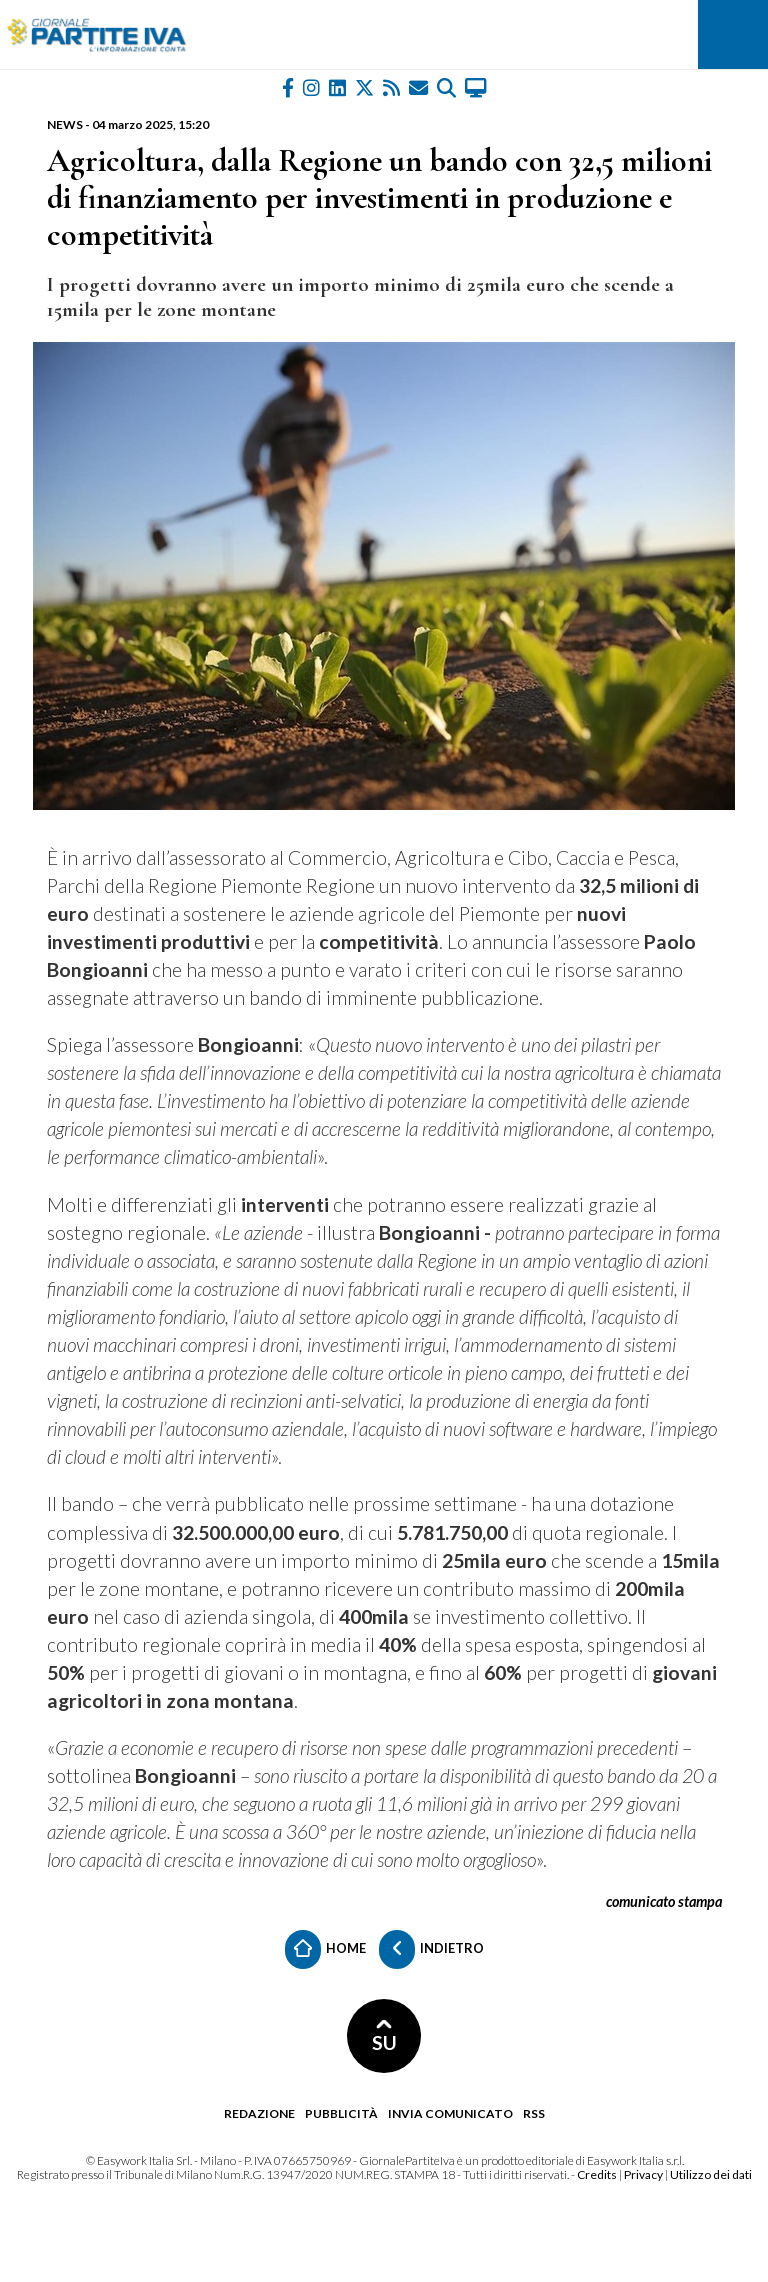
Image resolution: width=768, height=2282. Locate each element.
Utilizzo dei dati (711, 2174)
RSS (534, 2113)
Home (325, 1949)
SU (384, 2036)
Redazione (259, 2113)
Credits (597, 2174)
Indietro (431, 1949)
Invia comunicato (450, 2113)
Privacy (643, 2174)
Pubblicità (341, 2113)
